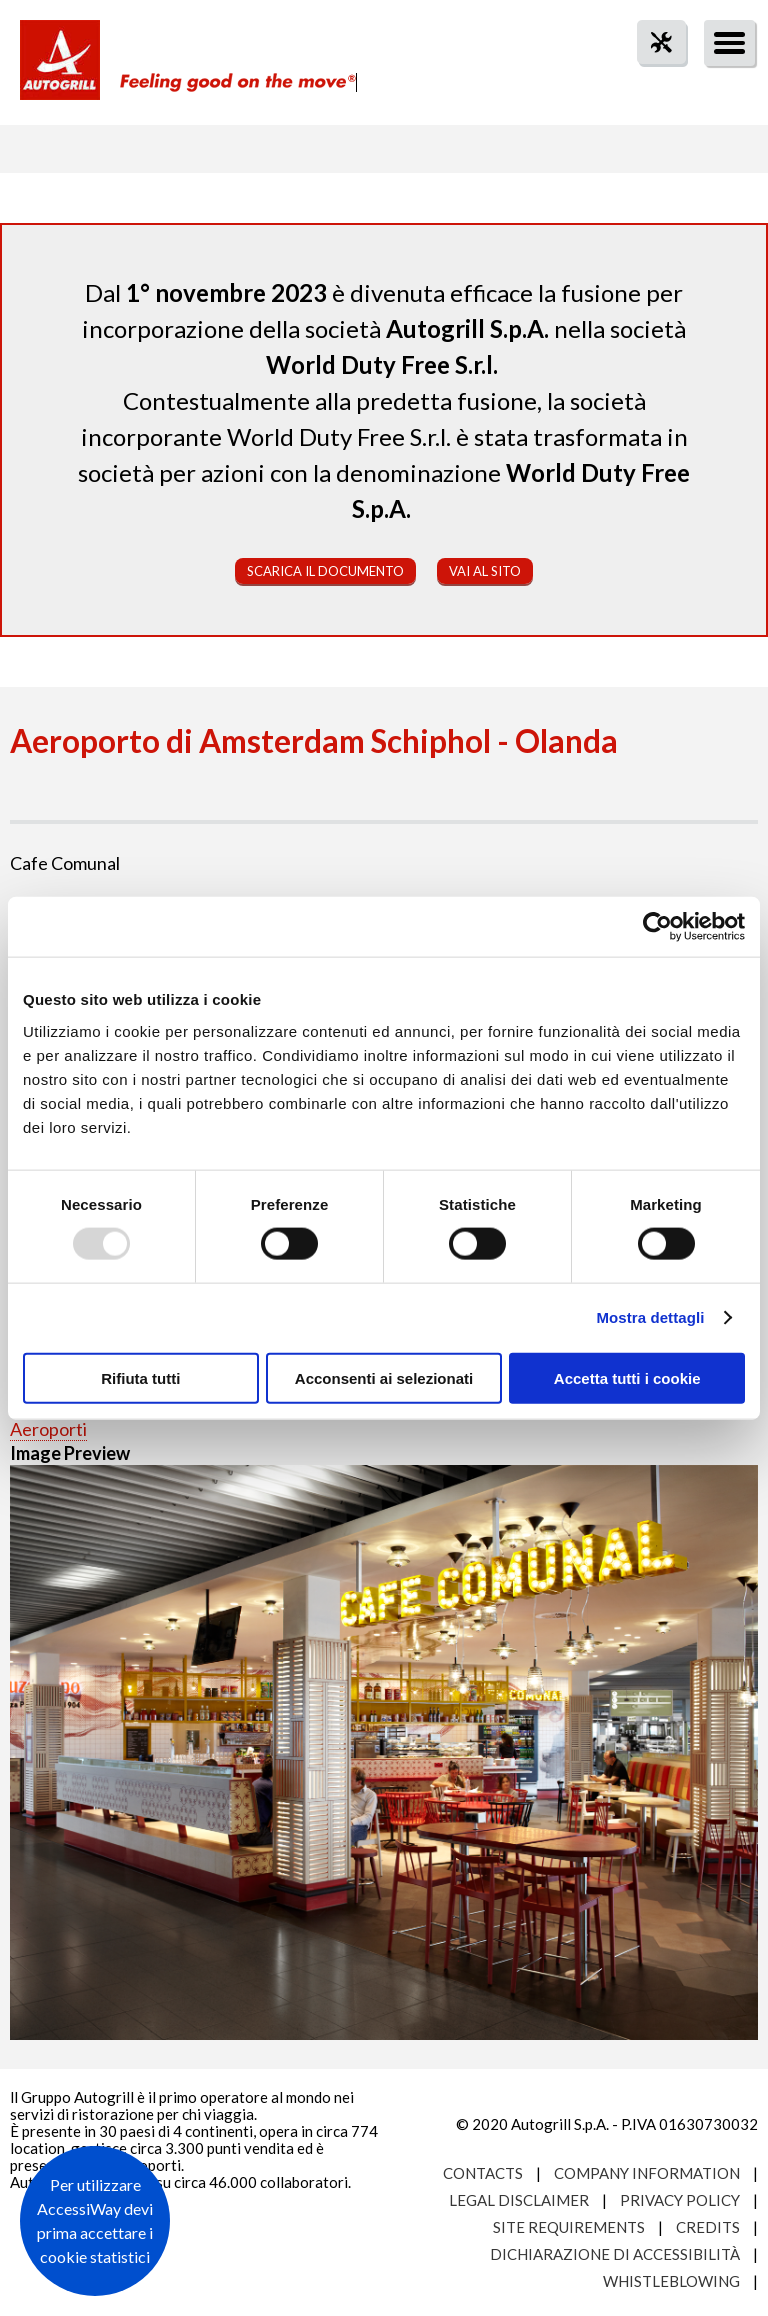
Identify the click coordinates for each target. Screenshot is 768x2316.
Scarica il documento (325, 571)
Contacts (483, 2173)
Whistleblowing (671, 2281)
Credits (708, 2227)
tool (651, 78)
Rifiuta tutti (140, 1377)
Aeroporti (48, 1429)
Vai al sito (485, 571)
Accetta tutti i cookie (627, 1377)
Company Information (647, 2173)
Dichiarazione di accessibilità (615, 2254)
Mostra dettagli (650, 1317)
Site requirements (569, 2227)
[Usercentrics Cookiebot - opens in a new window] (657, 927)
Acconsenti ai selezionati (384, 1377)
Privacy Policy (680, 2200)
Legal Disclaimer (519, 2200)
